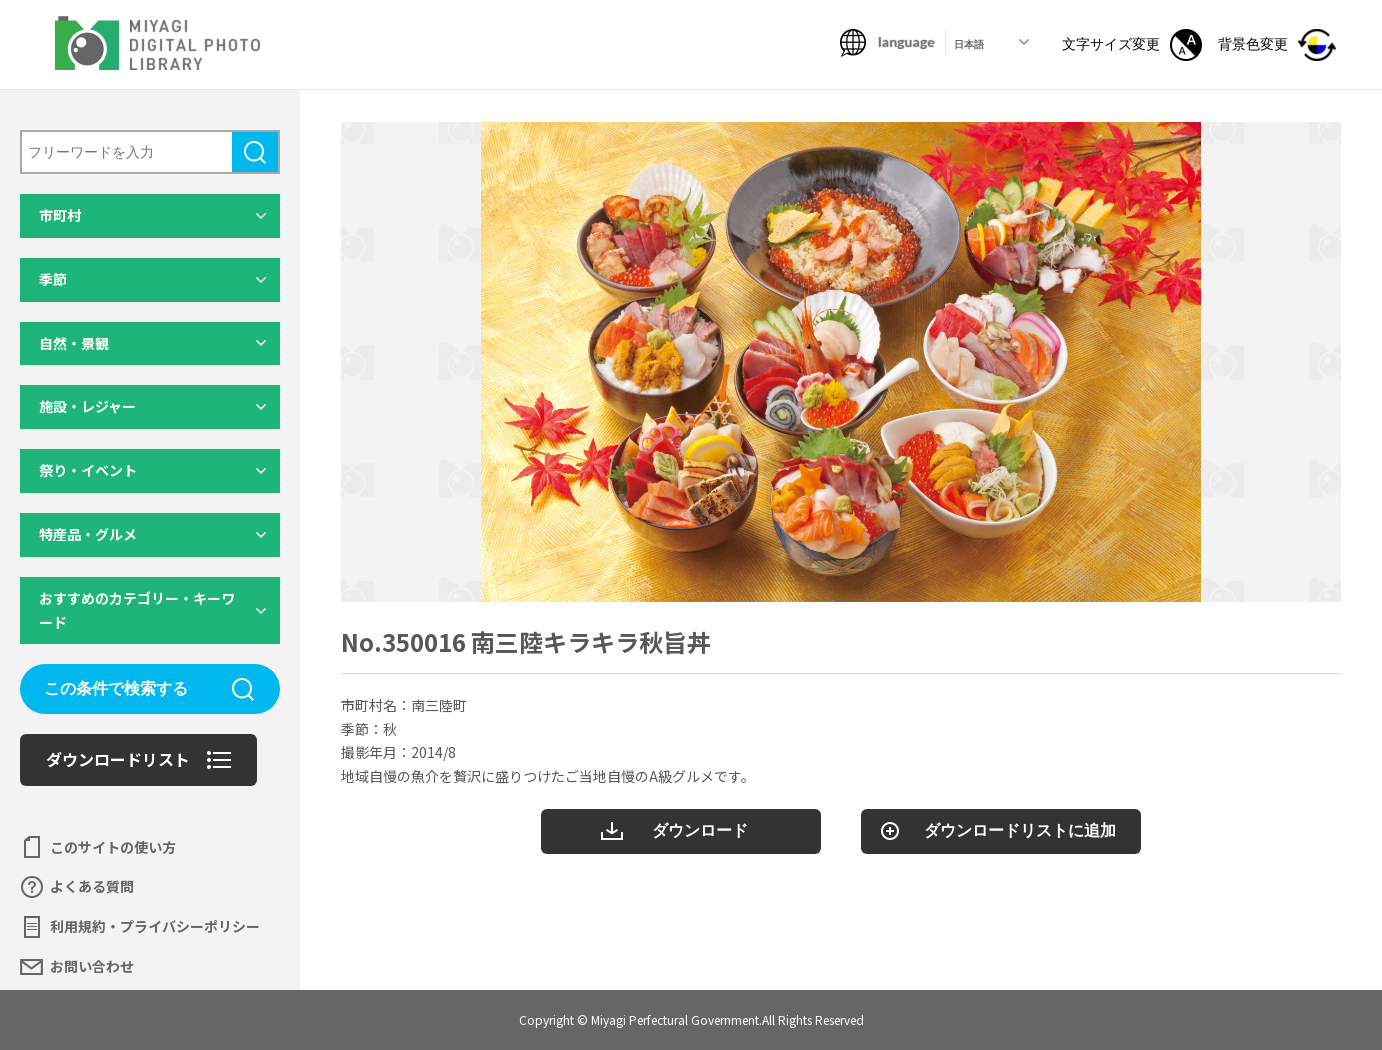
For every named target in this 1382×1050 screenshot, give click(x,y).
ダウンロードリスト (118, 759)
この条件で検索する (116, 688)
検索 (255, 152)
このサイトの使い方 (113, 847)
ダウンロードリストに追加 (1020, 830)
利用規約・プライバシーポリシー (155, 926)
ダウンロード (700, 830)
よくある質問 (92, 886)
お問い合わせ (92, 966)
